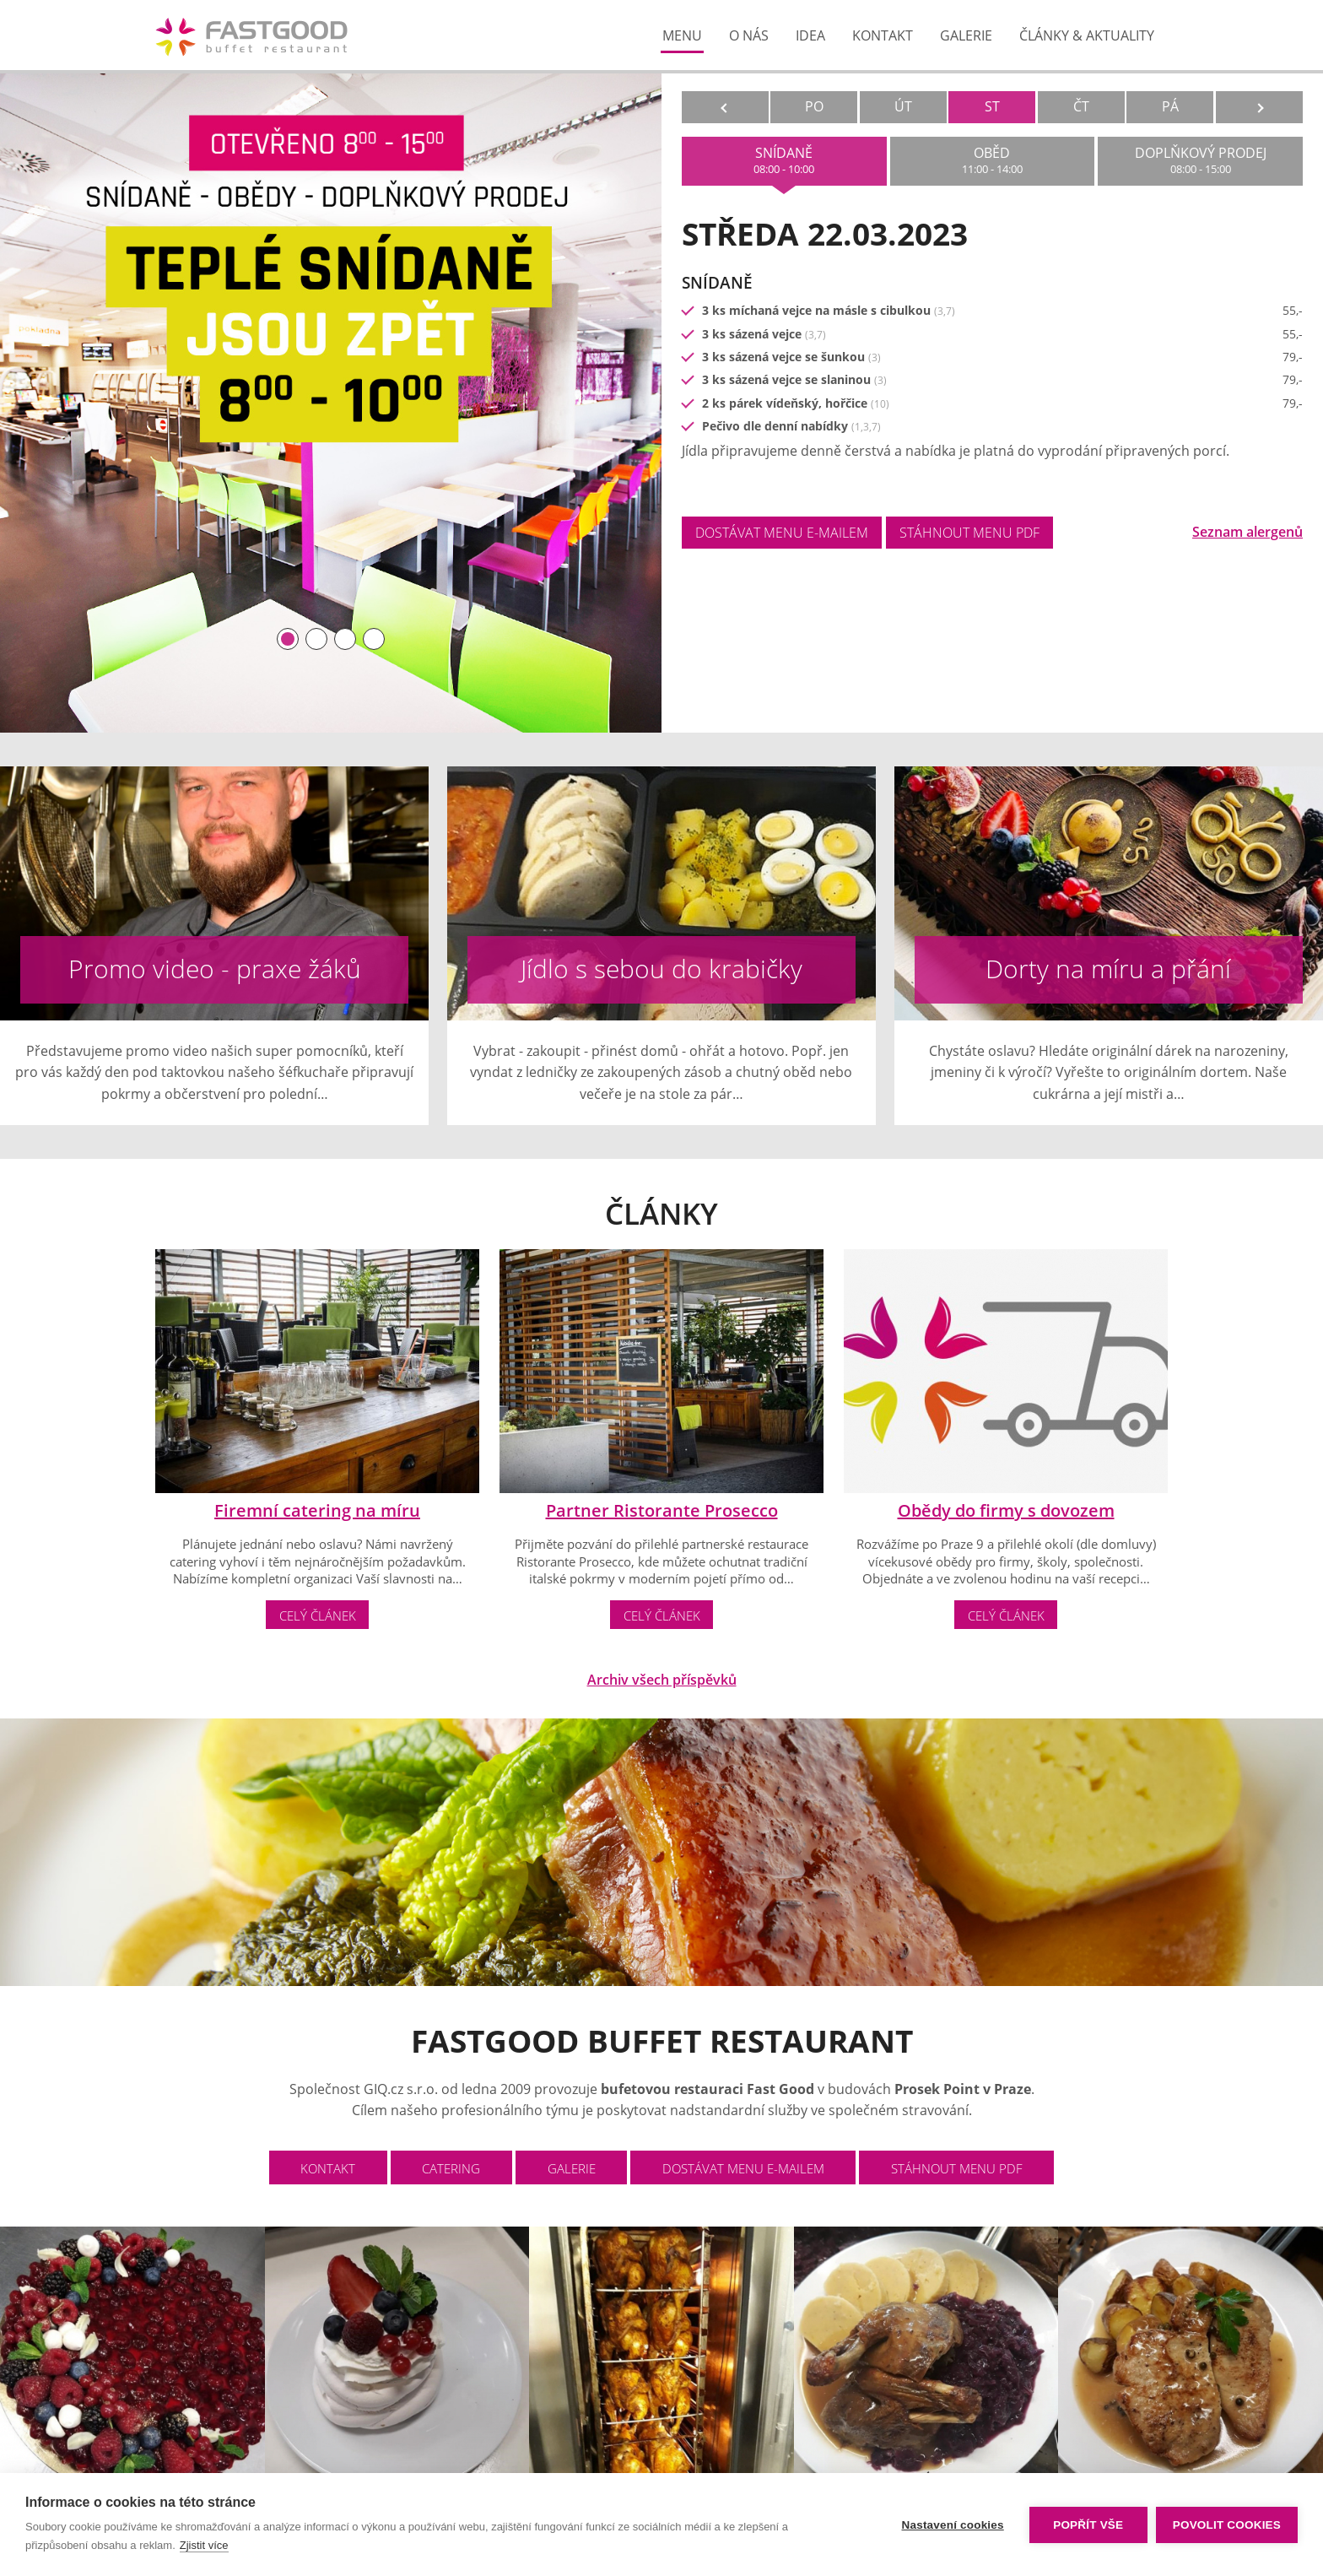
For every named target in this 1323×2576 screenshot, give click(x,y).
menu (682, 35)
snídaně (784, 160)
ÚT (903, 106)
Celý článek (317, 1615)
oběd (993, 160)
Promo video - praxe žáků (214, 968)
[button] (288, 639)
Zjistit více (204, 2545)
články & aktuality (1086, 35)
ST (992, 106)
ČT (1081, 106)
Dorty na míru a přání (1108, 968)
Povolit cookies (1227, 2525)
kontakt (882, 35)
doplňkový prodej (1200, 160)
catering (451, 2168)
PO (814, 106)
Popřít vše (1088, 2525)
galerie (966, 35)
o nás (749, 35)
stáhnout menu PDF (969, 532)
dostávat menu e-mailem (781, 532)
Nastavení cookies (953, 2525)
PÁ (1170, 106)
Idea (810, 35)
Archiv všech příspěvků (662, 1679)
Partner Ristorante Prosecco (662, 1510)
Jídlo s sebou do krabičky (661, 968)
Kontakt (327, 2168)
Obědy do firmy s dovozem (1006, 1510)
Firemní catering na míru (317, 1510)
